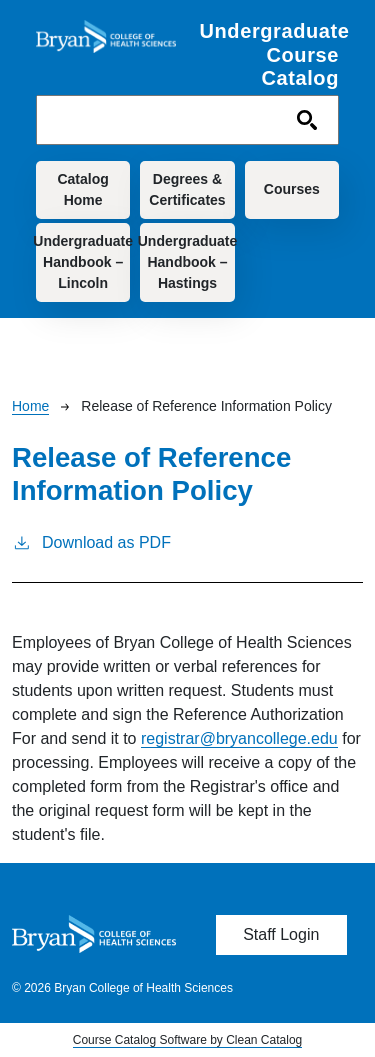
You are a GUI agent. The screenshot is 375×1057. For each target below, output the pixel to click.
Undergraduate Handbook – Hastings (187, 262)
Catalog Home (82, 189)
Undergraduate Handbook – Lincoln (83, 262)
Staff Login (281, 934)
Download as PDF (91, 541)
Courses (292, 189)
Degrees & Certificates (187, 189)
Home (30, 406)
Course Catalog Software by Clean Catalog (187, 1040)
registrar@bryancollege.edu (239, 738)
